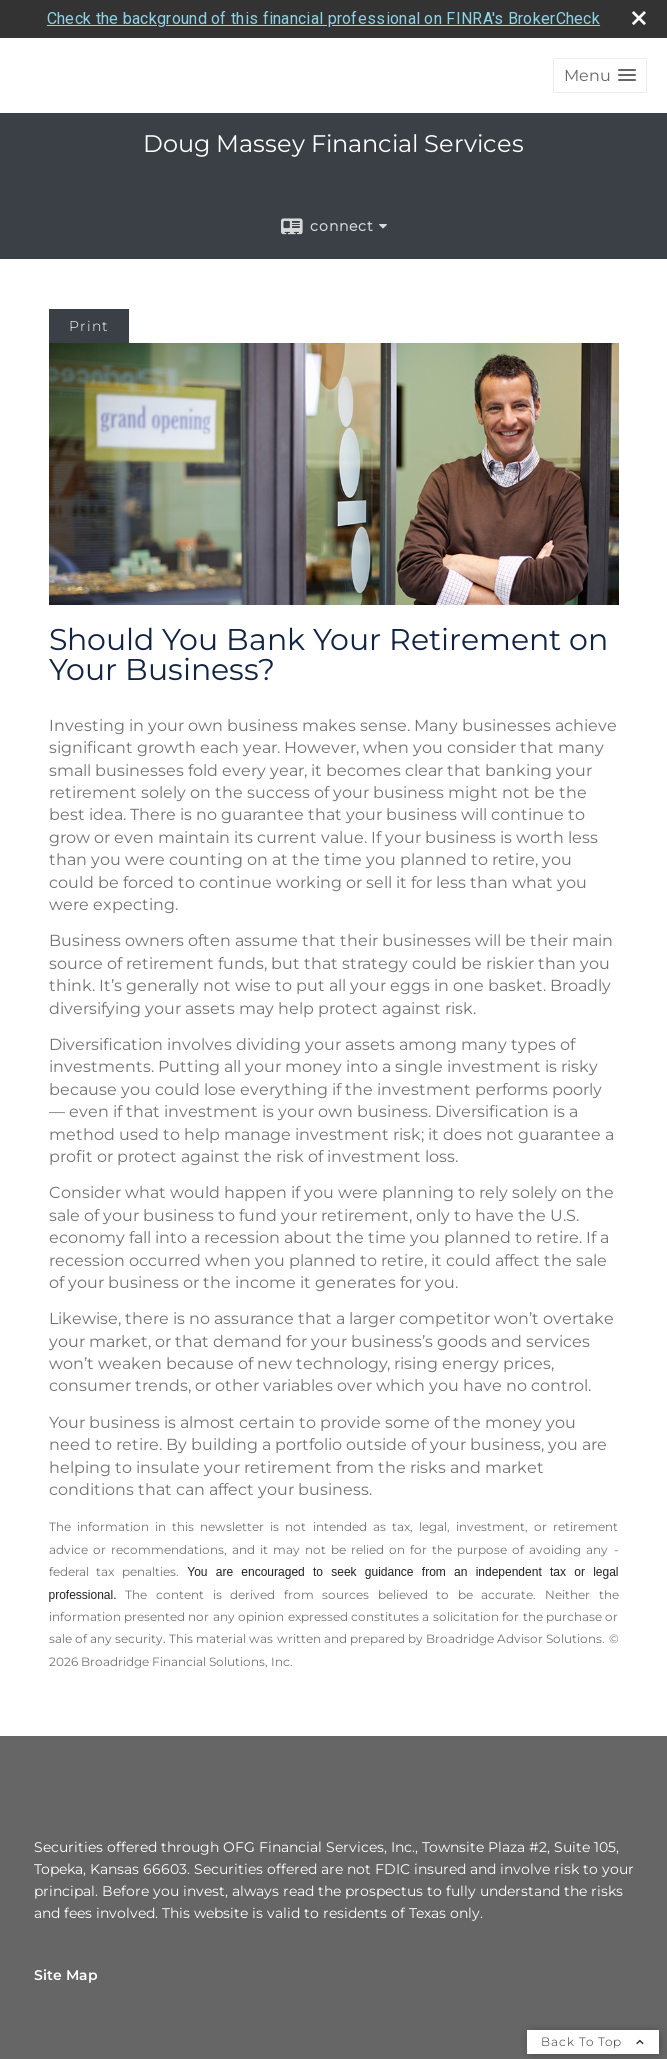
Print (89, 325)
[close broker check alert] (639, 16)
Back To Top (593, 2039)
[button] (600, 74)
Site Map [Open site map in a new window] (66, 1973)
